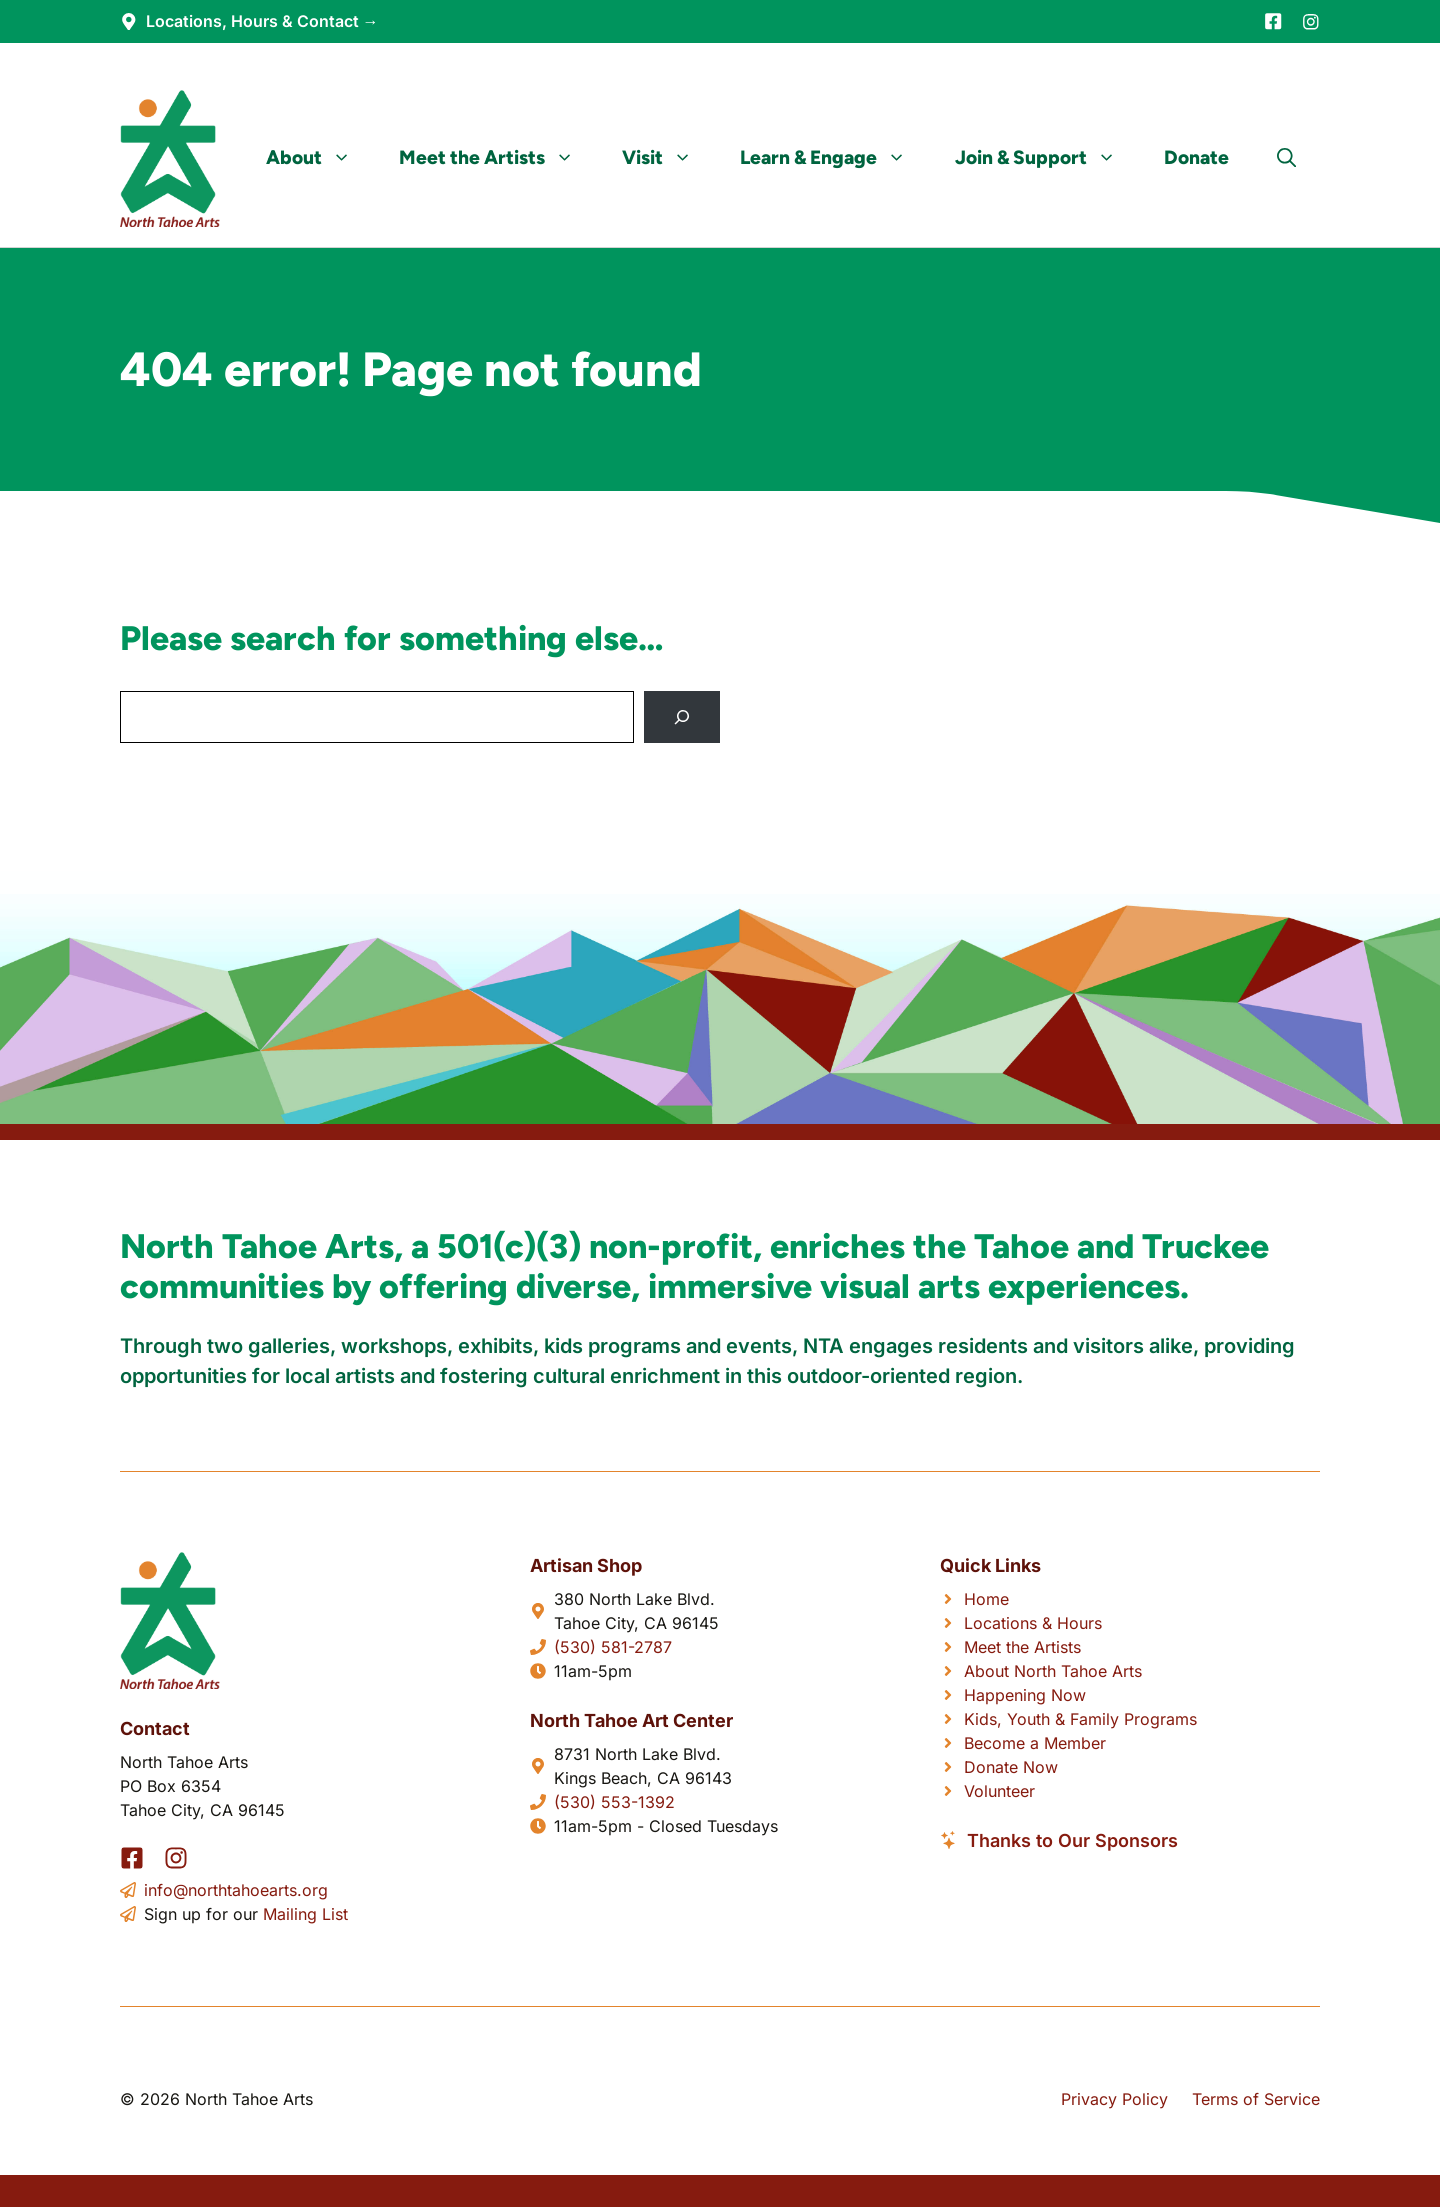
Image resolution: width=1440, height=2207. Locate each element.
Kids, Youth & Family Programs (1080, 1719)
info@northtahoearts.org (236, 1890)
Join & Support (1047, 158)
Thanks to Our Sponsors (1072, 1840)
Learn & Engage (835, 158)
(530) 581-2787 (613, 1647)
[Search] (682, 717)
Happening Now (1025, 1695)
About (320, 158)
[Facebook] (1273, 21)
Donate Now (1011, 1767)
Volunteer (999, 1791)
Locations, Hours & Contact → (262, 21)
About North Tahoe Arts (1053, 1671)
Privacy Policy (1114, 2099)
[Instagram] (1311, 22)
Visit (669, 158)
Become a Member (1035, 1743)
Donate (1196, 157)
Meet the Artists (498, 158)
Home (986, 1599)
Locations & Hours (1033, 1623)
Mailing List (305, 1914)
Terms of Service (1256, 2099)
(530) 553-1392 (614, 1802)
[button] (1286, 158)
